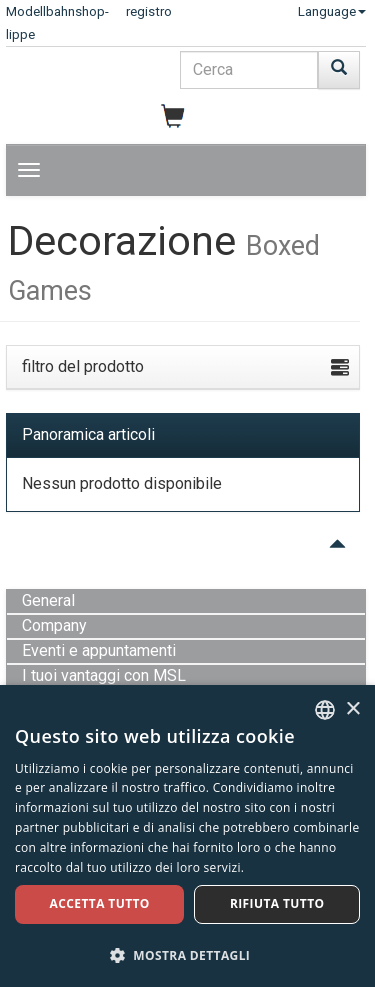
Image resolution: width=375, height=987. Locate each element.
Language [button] (332, 11)
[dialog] (187, 836)
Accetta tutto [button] (100, 903)
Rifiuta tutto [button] (277, 903)
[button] (187, 954)
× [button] (352, 709)
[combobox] (325, 710)
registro (149, 11)
